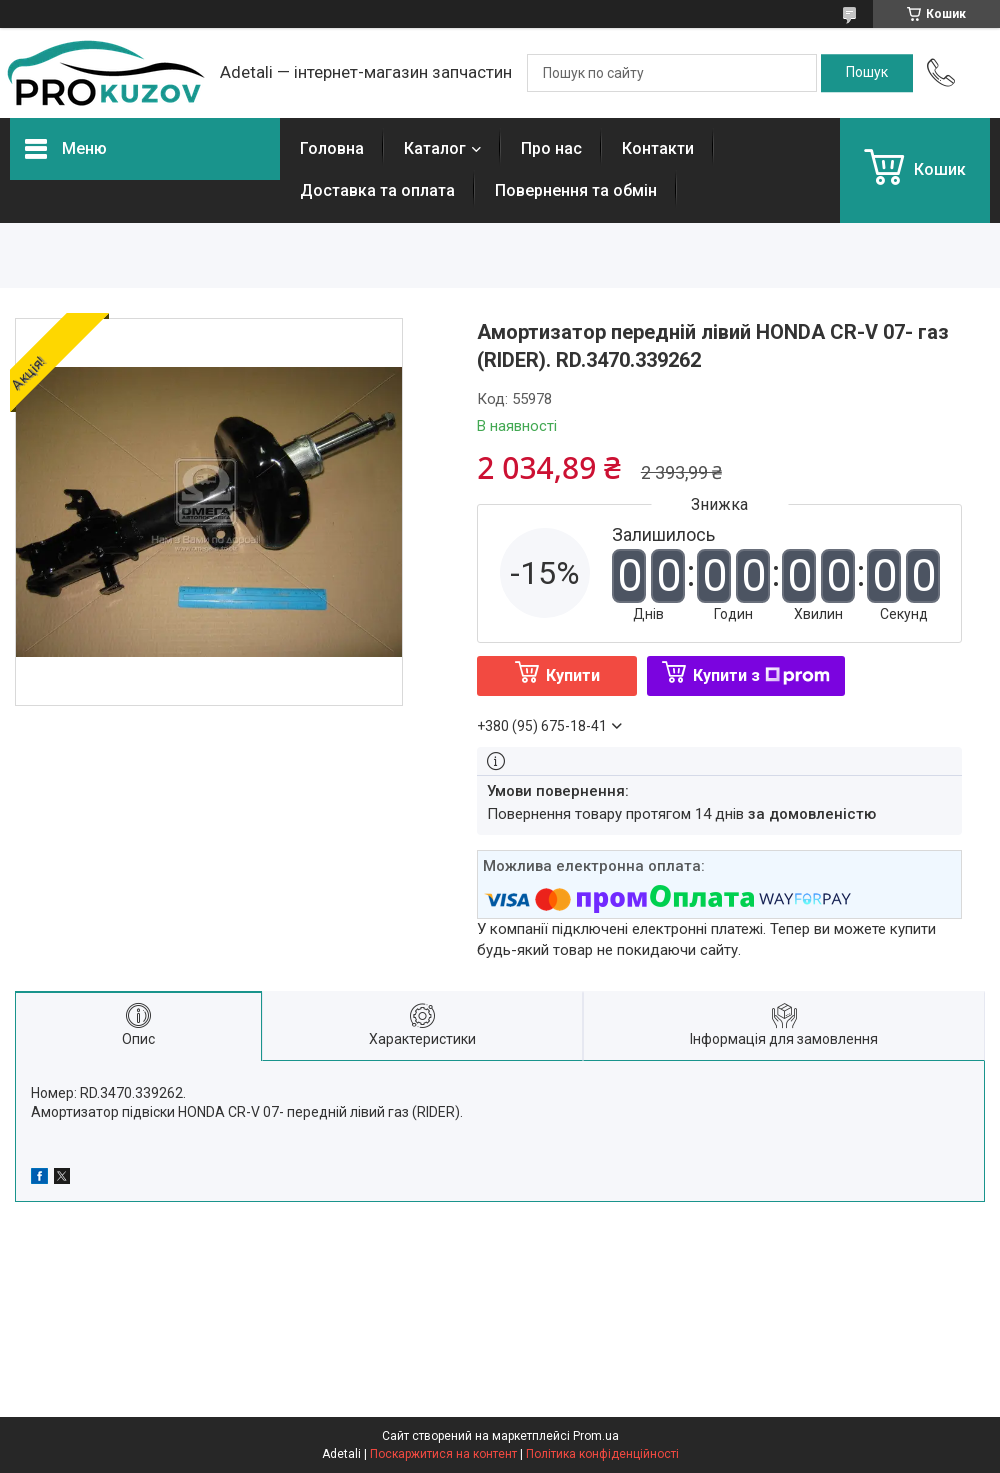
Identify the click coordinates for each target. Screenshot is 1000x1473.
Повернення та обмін (576, 190)
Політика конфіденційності (602, 1454)
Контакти (658, 148)
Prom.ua (596, 1436)
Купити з (761, 675)
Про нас (551, 148)
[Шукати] (867, 73)
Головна (332, 148)
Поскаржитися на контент (443, 1454)
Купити (573, 675)
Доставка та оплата (377, 190)
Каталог (435, 148)
